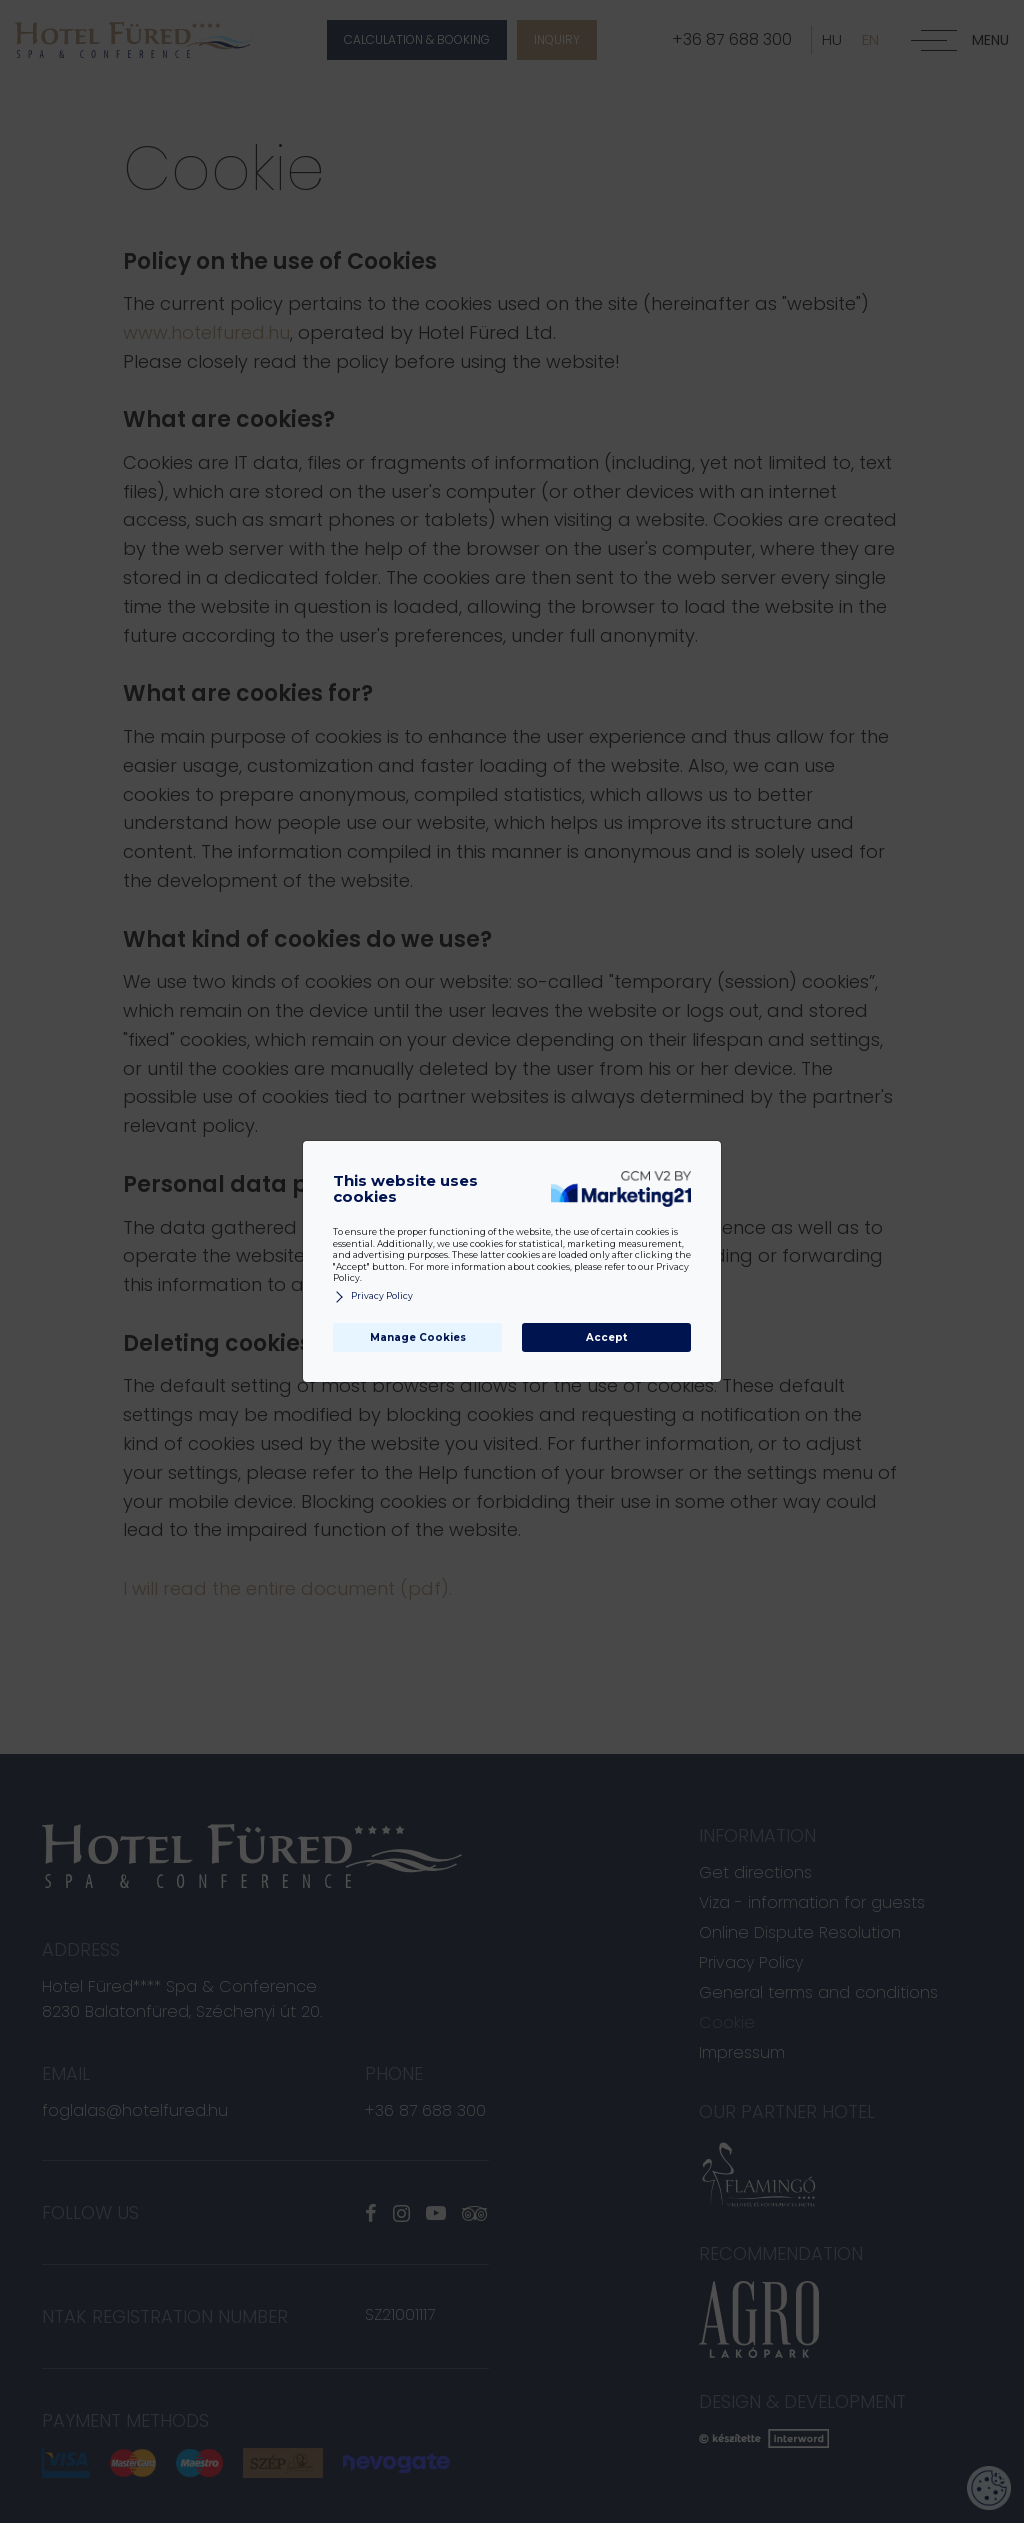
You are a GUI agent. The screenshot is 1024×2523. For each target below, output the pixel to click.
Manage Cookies (418, 1337)
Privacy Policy (373, 1296)
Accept (606, 1337)
